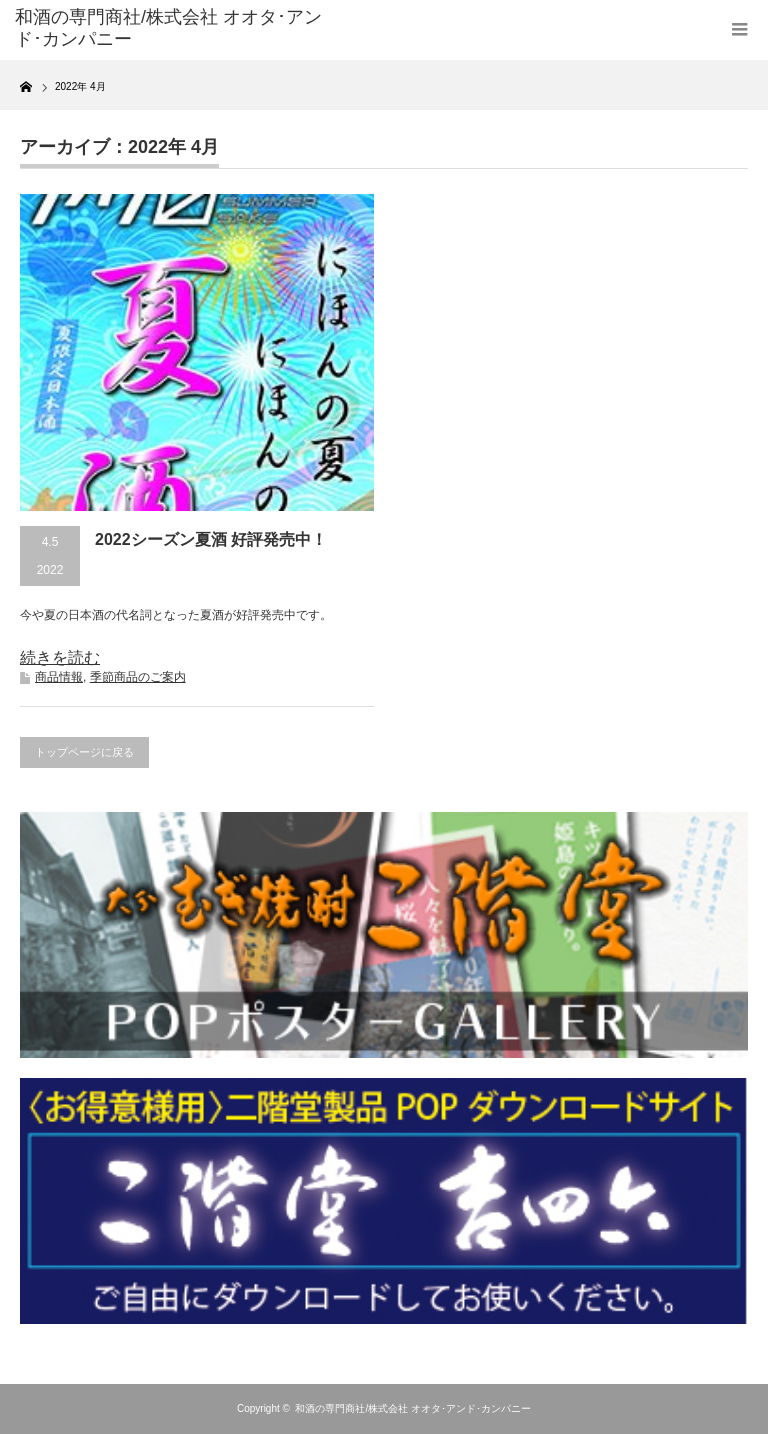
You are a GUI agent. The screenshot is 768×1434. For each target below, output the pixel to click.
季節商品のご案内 (138, 677)
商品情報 (59, 677)
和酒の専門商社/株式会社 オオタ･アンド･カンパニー (413, 1408)
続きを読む (60, 657)
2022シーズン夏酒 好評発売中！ (211, 539)
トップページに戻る (84, 752)
